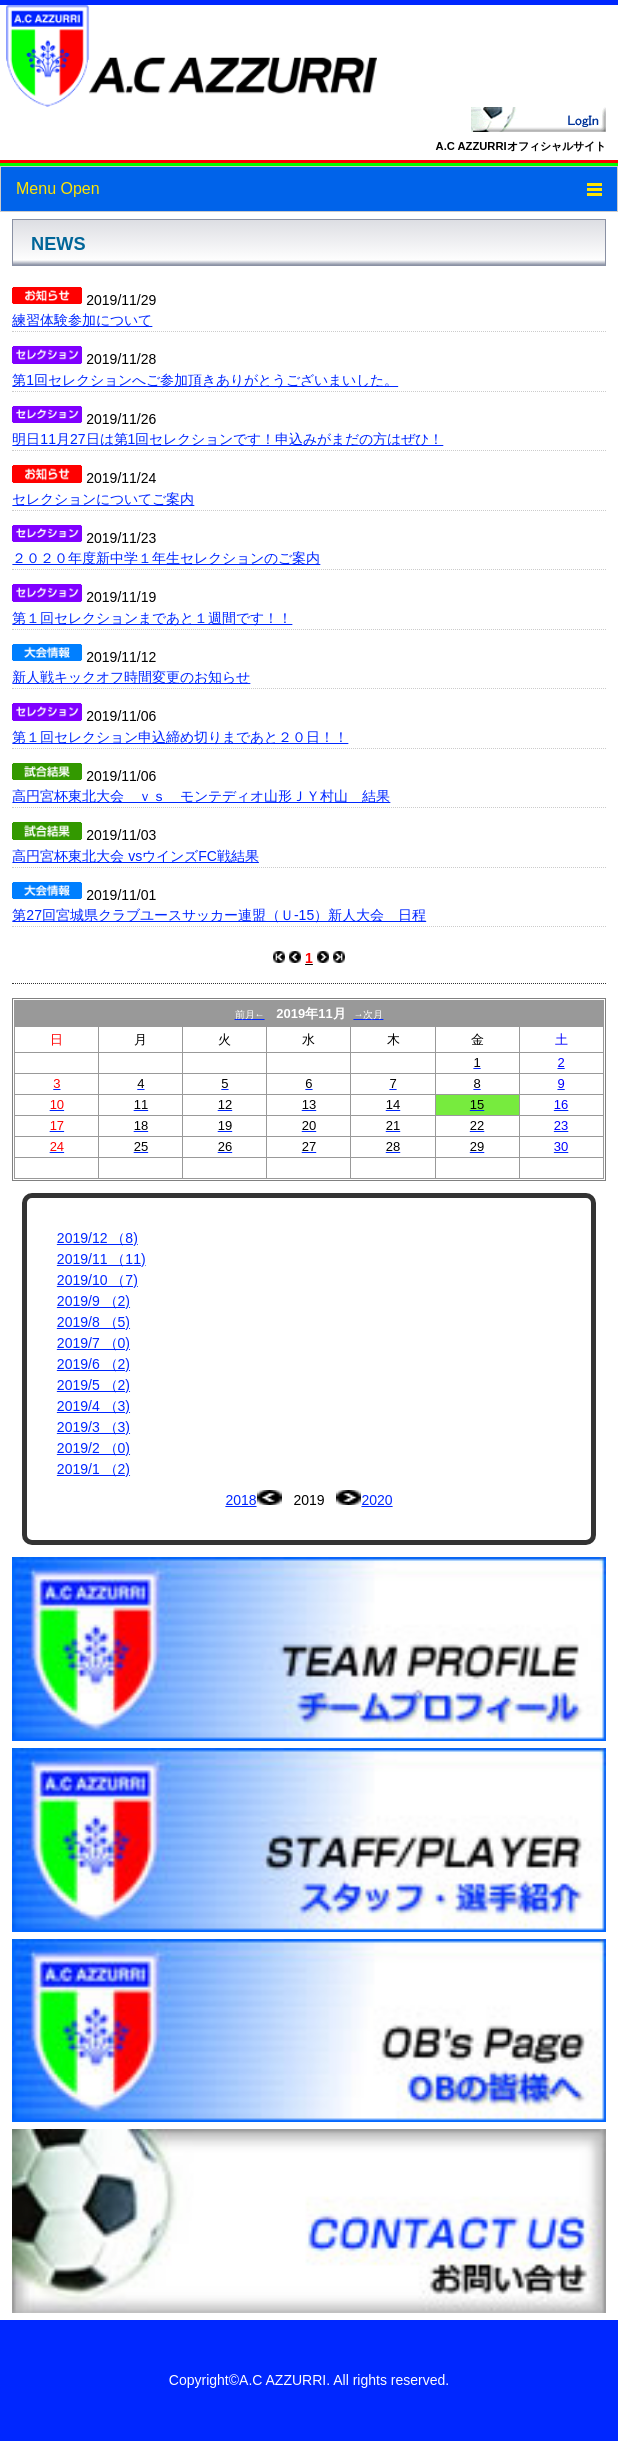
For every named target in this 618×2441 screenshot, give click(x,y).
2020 (376, 1500)
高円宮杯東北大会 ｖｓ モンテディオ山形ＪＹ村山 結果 (201, 796)
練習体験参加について (82, 320)
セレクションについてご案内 (103, 499)
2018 (240, 1500)
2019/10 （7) (97, 1280)
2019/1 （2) (93, 1469)
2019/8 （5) (93, 1322)
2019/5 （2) (93, 1385)
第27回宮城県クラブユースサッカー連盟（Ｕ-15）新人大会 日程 (219, 915)
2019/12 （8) (97, 1238)
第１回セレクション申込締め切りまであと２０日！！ (180, 737)
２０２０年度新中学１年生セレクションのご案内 (166, 558)
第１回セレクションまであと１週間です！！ (152, 618)
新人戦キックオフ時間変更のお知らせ (131, 677)
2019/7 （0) (93, 1343)
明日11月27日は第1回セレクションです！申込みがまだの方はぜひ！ (227, 439)
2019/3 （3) (93, 1427)
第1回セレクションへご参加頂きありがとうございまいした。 (205, 380)
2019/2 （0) (93, 1448)
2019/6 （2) (93, 1364)
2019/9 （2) (93, 1301)
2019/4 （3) (93, 1406)
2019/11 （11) (101, 1259)
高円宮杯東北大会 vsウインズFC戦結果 (135, 856)
